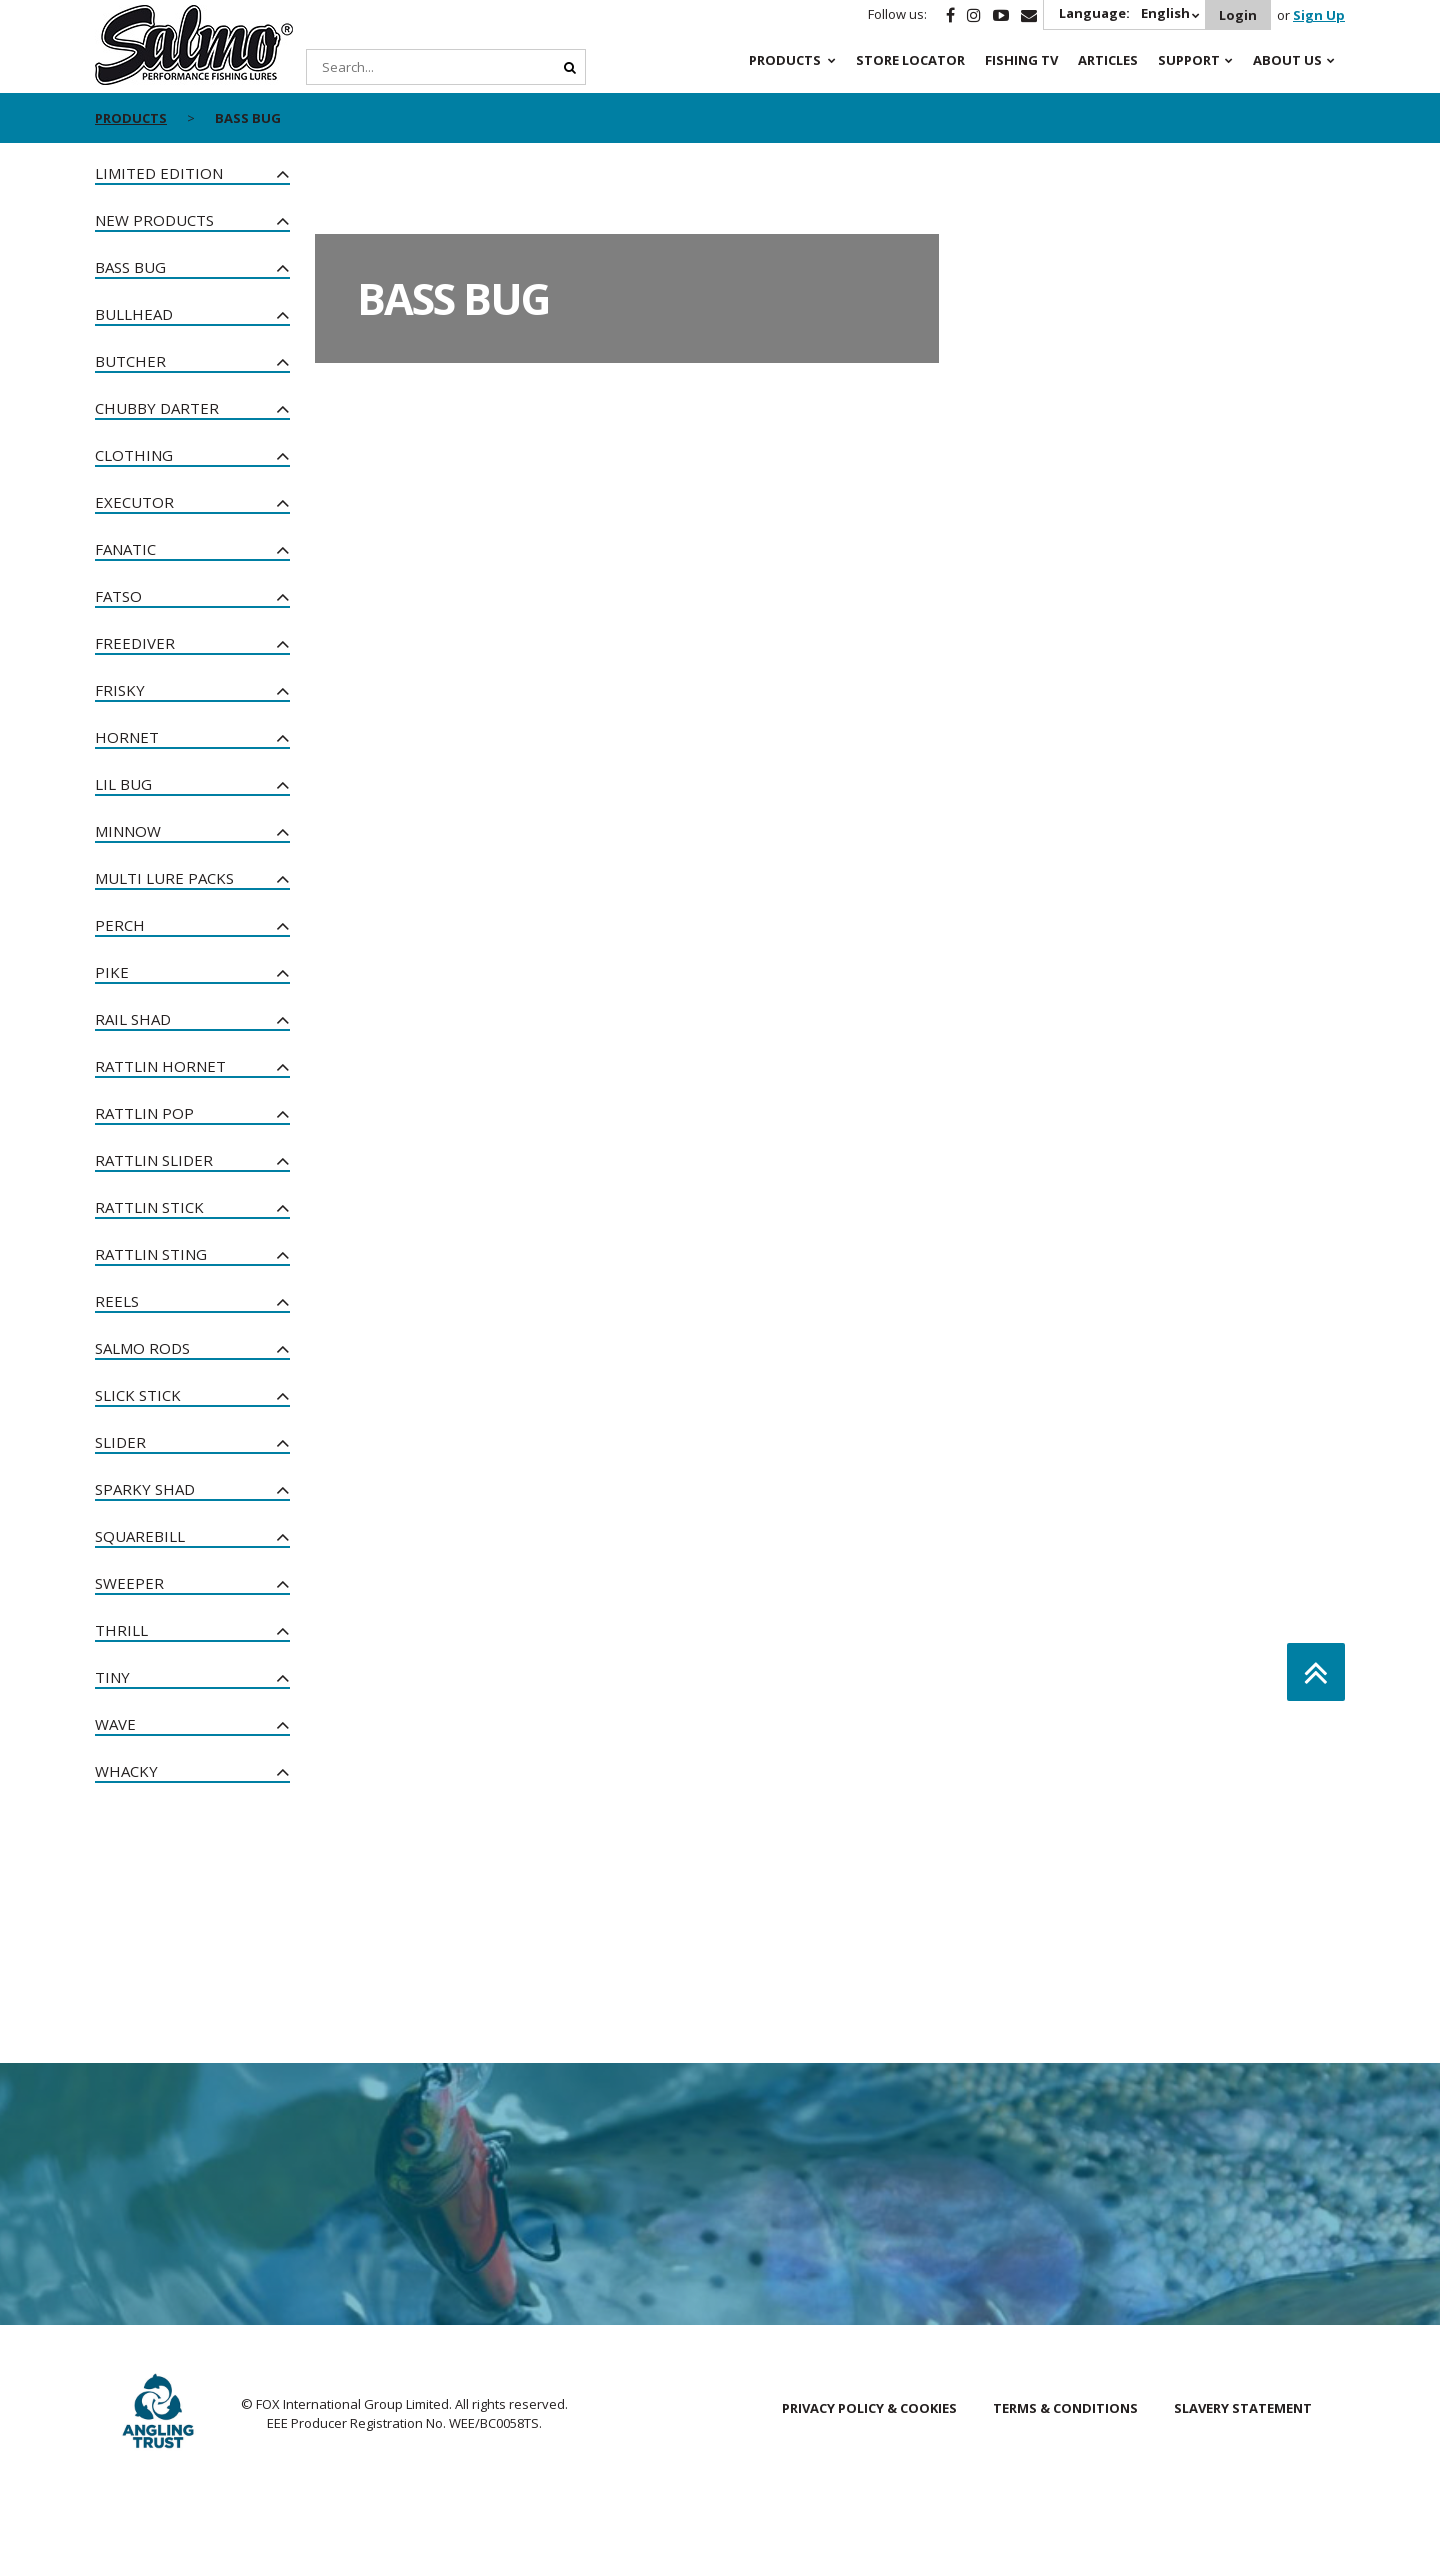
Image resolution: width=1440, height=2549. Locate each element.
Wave (115, 1724)
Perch (120, 925)
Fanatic (125, 549)
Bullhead (134, 314)
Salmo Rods (142, 1348)
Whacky (126, 1771)
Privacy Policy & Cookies (869, 2408)
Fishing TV (1021, 60)
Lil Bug (123, 784)
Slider (120, 1442)
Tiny (112, 1677)
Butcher (130, 361)
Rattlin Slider (154, 1160)
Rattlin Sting (151, 1254)
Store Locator (910, 60)
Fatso (118, 596)
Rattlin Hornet (160, 1066)
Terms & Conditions (1065, 2408)
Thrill (121, 1630)
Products (785, 60)
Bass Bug (130, 267)
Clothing (134, 455)
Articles (1108, 60)
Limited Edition (159, 173)
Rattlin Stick (149, 1207)
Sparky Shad (145, 1489)
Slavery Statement (1243, 2408)
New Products (154, 220)
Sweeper (129, 1583)
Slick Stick (138, 1395)
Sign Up (1319, 15)
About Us (1287, 60)
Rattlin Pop (144, 1113)
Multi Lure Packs (164, 878)
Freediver (135, 643)
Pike (112, 972)
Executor (134, 502)
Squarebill (140, 1536)
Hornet (127, 737)
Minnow (128, 831)
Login (1237, 15)
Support (1189, 60)
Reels (117, 1301)
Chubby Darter (157, 408)
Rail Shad (133, 1019)
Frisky (120, 690)
